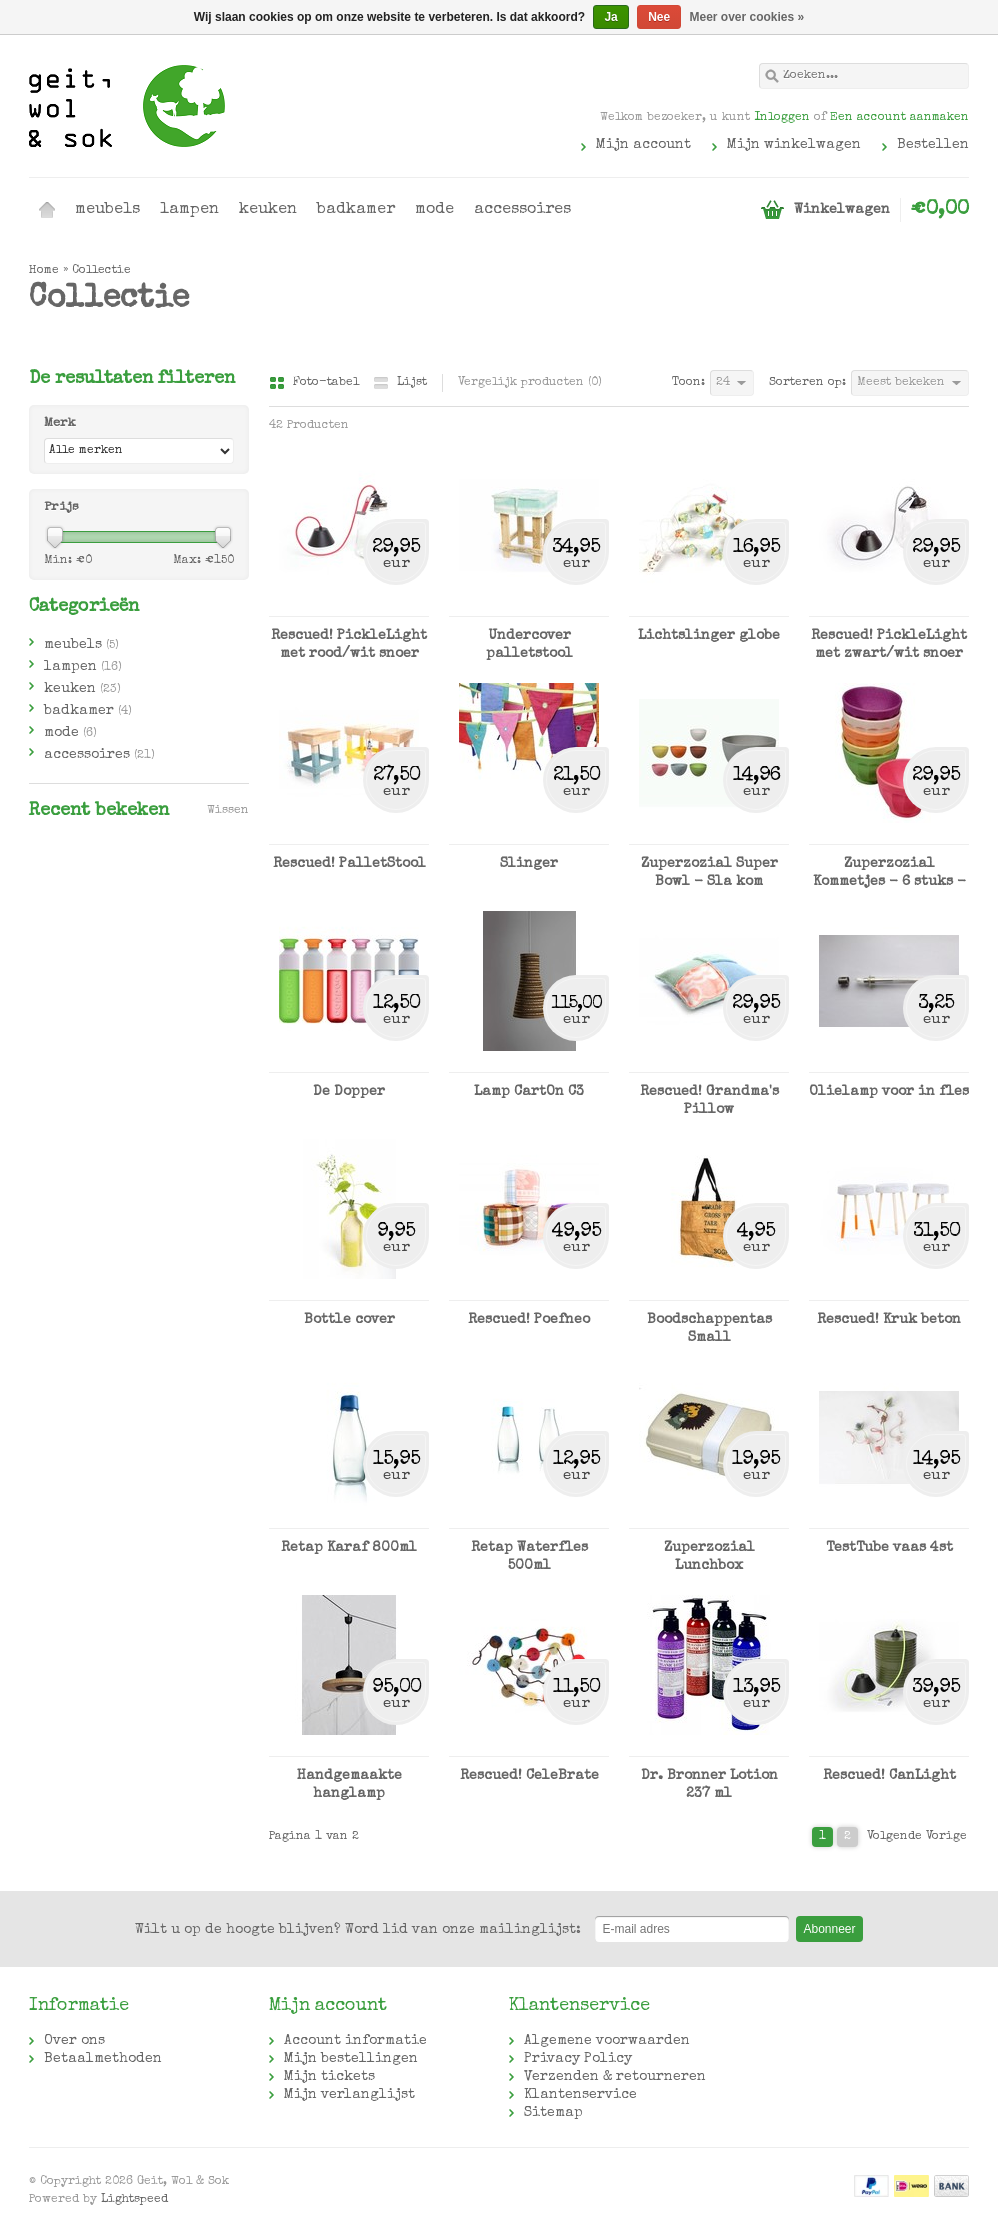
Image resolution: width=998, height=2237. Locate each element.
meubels (107, 210)
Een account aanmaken (899, 118)
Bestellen (933, 145)
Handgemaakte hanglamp (349, 1785)
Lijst (400, 383)
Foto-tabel (316, 383)
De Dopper (349, 1092)
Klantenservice (580, 2095)
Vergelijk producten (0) (530, 383)
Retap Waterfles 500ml (529, 1557)
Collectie (101, 271)
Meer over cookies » (747, 17)
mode (434, 210)
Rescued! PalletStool (349, 864)
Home (47, 210)
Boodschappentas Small (709, 1329)
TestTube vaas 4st (889, 1548)
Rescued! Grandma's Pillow (709, 1101)
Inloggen (782, 118)
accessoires (522, 210)
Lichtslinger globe (709, 636)
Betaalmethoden (103, 2059)
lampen (189, 210)
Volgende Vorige (917, 1837)
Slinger (529, 864)
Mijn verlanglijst (349, 2095)
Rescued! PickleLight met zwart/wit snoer (889, 645)
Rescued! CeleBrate (529, 1776)
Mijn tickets (329, 2077)
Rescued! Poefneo (529, 1320)
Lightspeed (134, 2200)
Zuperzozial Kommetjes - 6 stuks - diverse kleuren (889, 874)
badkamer (356, 210)
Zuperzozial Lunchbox (709, 1557)
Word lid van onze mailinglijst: (358, 1930)
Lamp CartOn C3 (529, 1092)
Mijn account (643, 145)
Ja (610, 17)
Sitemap (553, 2113)
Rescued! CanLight (889, 1776)
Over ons (74, 2041)
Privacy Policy (578, 2059)
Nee (659, 17)
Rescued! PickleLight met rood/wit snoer (349, 645)
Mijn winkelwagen (794, 145)
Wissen (228, 811)
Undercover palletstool (529, 645)
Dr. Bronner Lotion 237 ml (709, 1785)
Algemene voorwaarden (607, 2041)
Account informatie (355, 2041)
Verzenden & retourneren (615, 2077)
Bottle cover (349, 1320)
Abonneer (829, 1929)
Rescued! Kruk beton (889, 1320)
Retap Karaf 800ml (349, 1548)
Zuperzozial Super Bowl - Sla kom (709, 873)
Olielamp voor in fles (889, 1092)
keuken (268, 210)
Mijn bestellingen (351, 2059)
